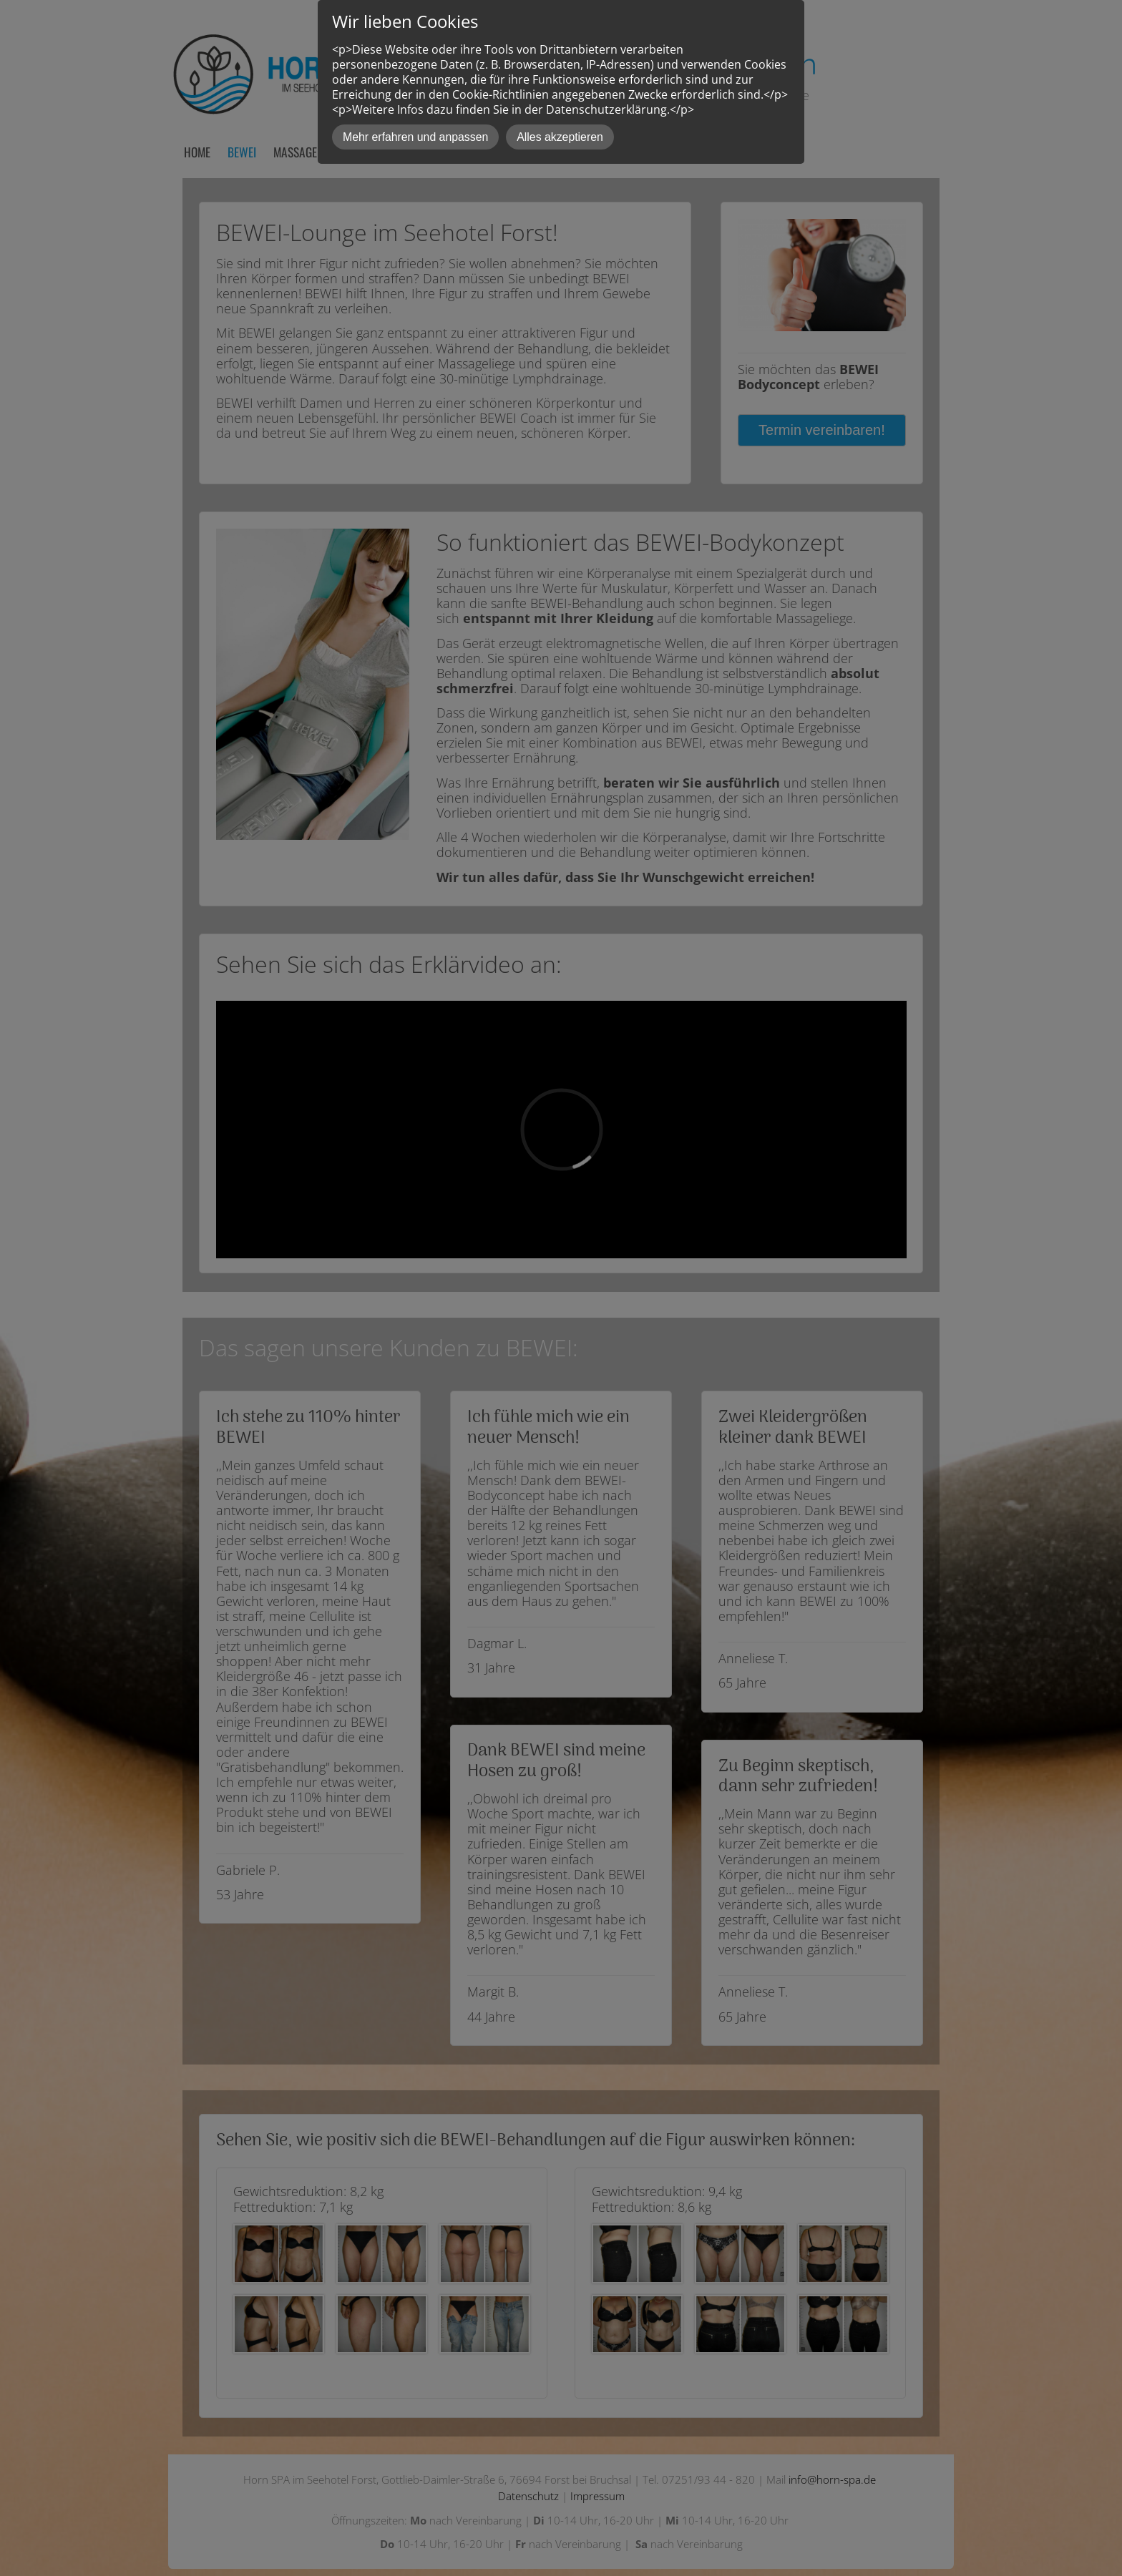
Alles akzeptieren (560, 137)
